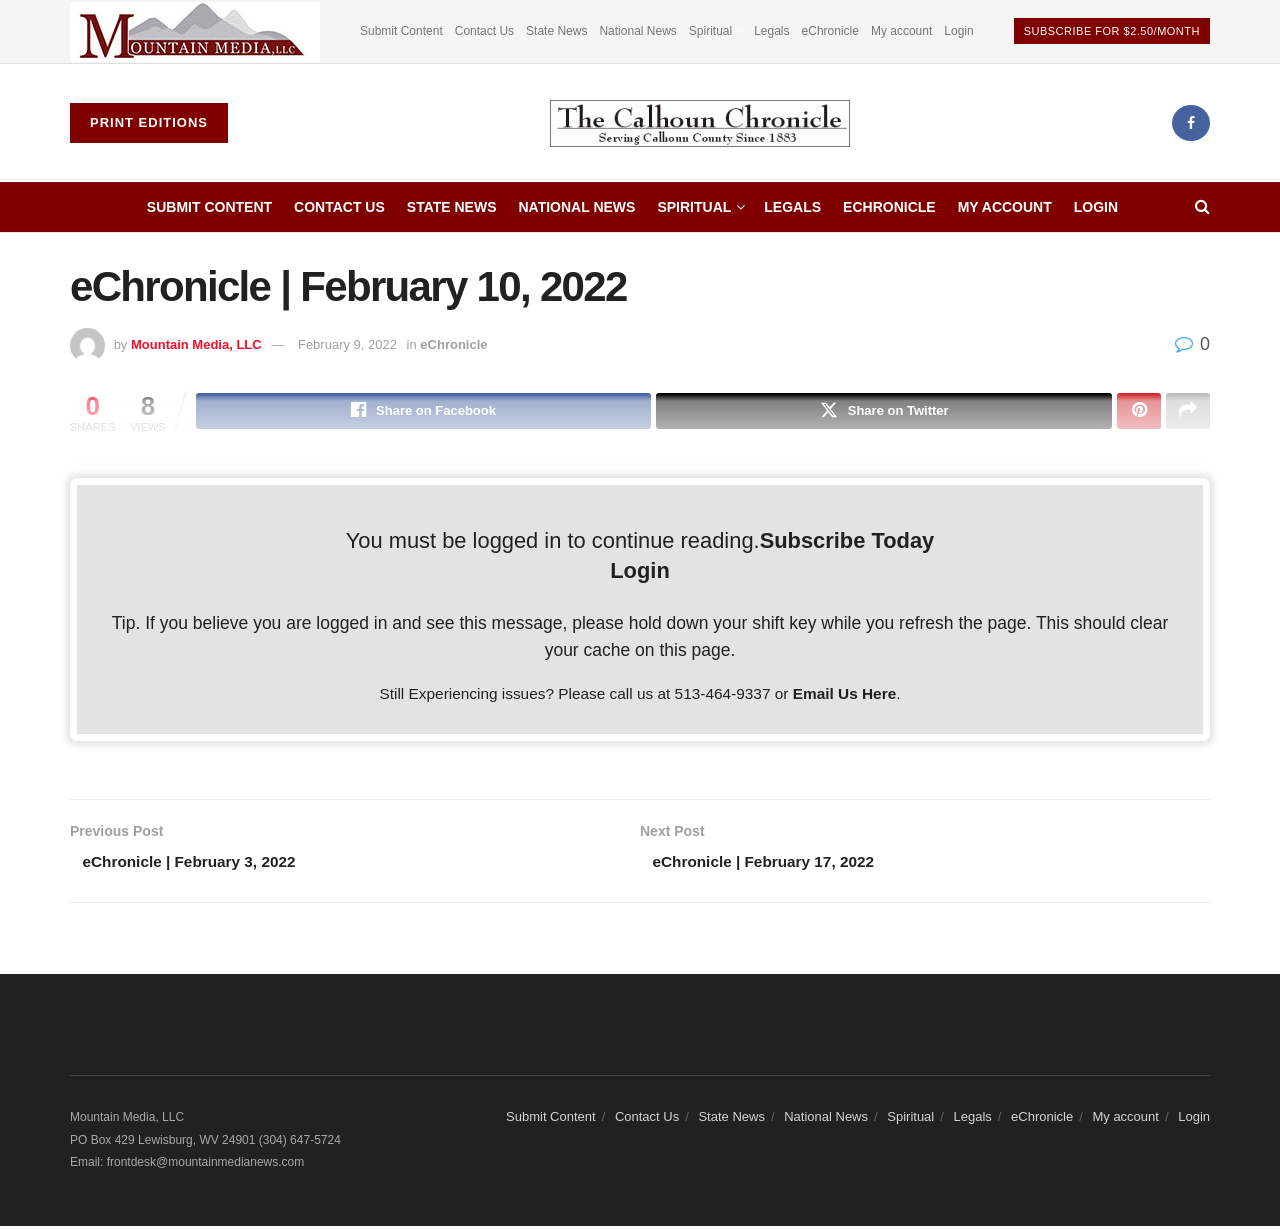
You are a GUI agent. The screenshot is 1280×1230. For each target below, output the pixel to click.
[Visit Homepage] (700, 123)
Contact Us (484, 31)
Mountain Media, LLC (196, 344)
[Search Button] (1202, 207)
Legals (771, 31)
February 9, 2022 (347, 344)
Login (958, 31)
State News (556, 31)
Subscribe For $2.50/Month (1112, 31)
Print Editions (149, 122)
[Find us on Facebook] (1191, 123)
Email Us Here (845, 695)
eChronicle (830, 31)
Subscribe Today (847, 542)
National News (637, 31)
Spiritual (710, 31)
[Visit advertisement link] (195, 31)
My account (901, 31)
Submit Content (401, 31)
